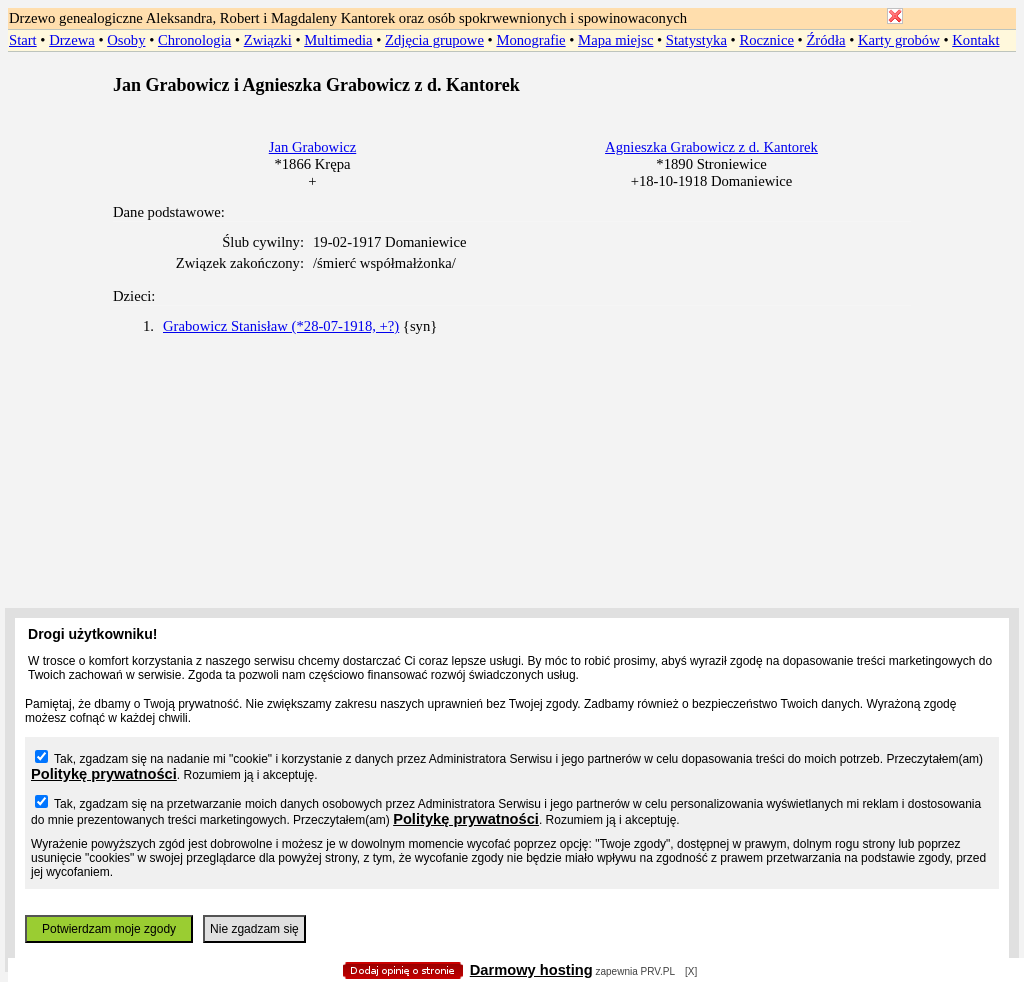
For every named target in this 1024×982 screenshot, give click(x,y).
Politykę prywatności (104, 774)
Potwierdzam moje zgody (109, 929)
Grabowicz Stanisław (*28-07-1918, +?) (281, 326)
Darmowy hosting (531, 970)
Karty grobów (899, 40)
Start (23, 40)
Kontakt (975, 40)
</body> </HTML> (512, 100)
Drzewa (72, 40)
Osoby (126, 40)
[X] (691, 971)
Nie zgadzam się (254, 929)
